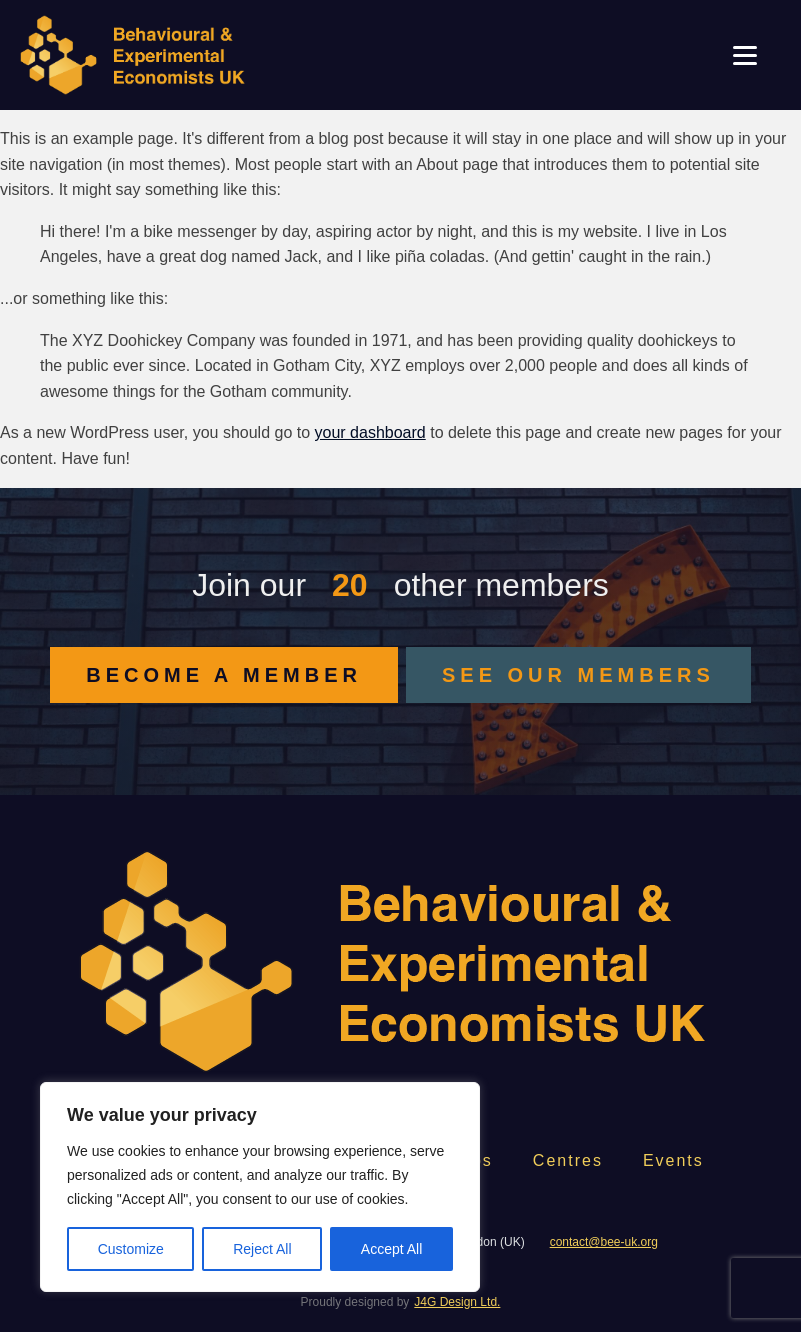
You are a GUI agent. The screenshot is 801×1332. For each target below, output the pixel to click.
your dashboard (370, 432)
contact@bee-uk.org (604, 1242)
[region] (260, 1187)
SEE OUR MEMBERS (578, 675)
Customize (131, 1249)
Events (673, 1160)
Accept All (391, 1249)
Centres (568, 1160)
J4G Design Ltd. (457, 1302)
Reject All (262, 1249)
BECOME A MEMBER (224, 675)
